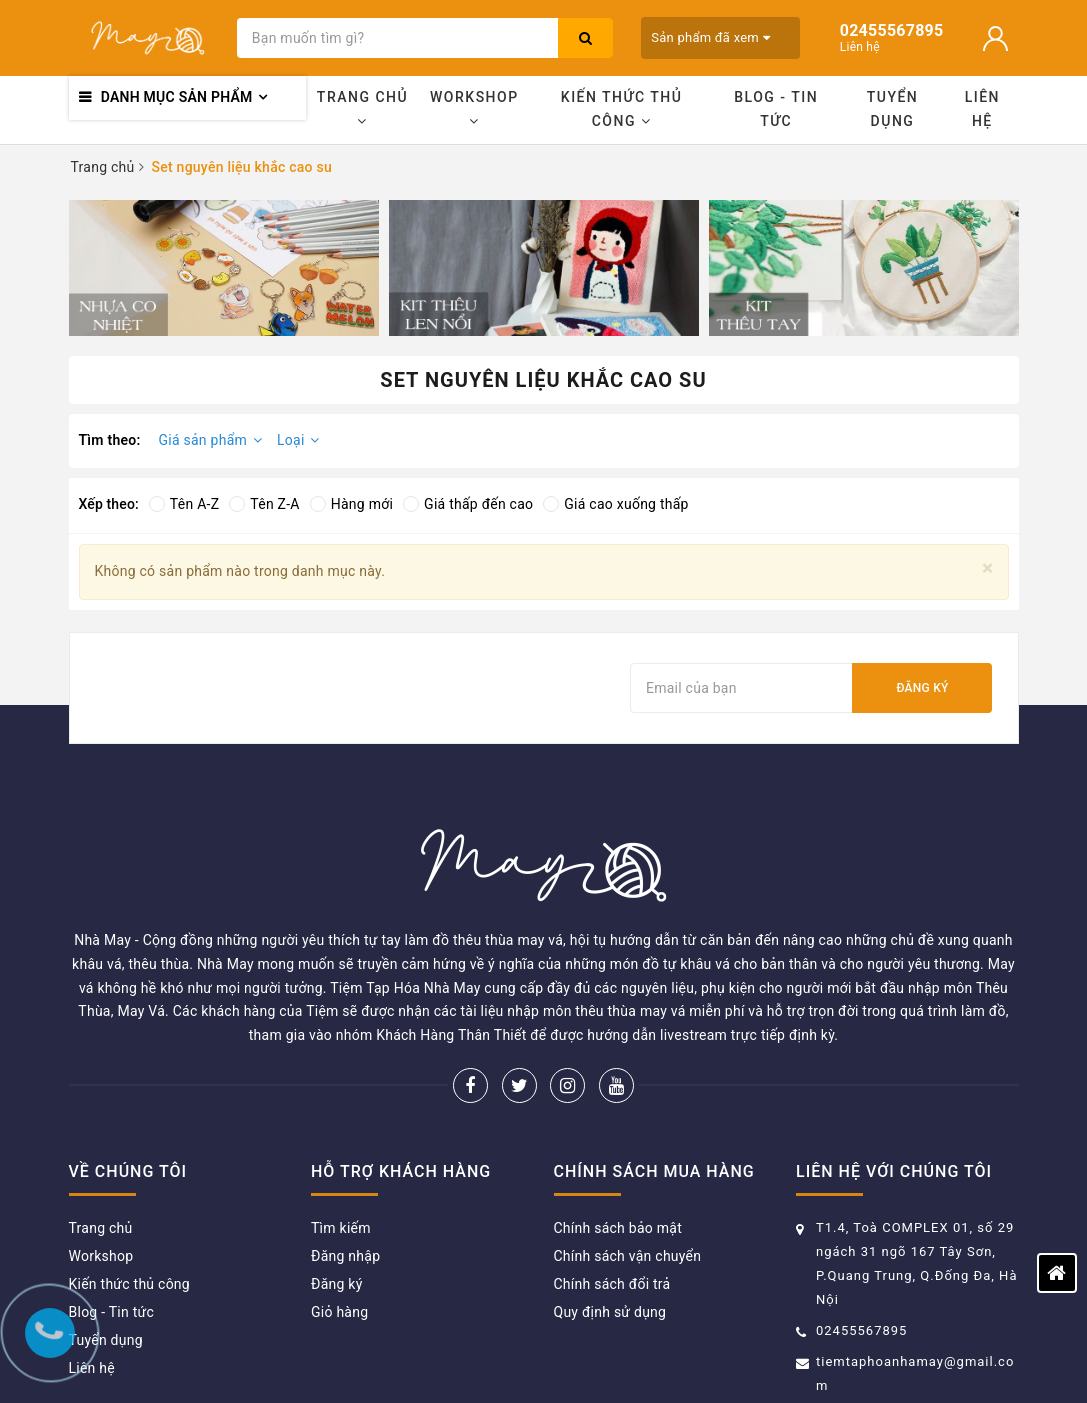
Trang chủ (362, 108)
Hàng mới (351, 504)
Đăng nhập (345, 1160)
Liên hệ (982, 109)
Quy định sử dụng (610, 1216)
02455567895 (861, 1234)
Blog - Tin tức (776, 109)
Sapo (783, 1357)
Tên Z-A (264, 504)
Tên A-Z (184, 504)
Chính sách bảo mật (618, 1132)
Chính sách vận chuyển (628, 1160)
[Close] (987, 568)
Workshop (474, 108)
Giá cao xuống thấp (615, 504)
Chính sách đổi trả (612, 1188)
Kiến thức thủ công (622, 109)
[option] (224, 268)
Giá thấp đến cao (468, 504)
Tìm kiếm (341, 1132)
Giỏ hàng (339, 1216)
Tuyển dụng (893, 109)
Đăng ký (922, 688)
